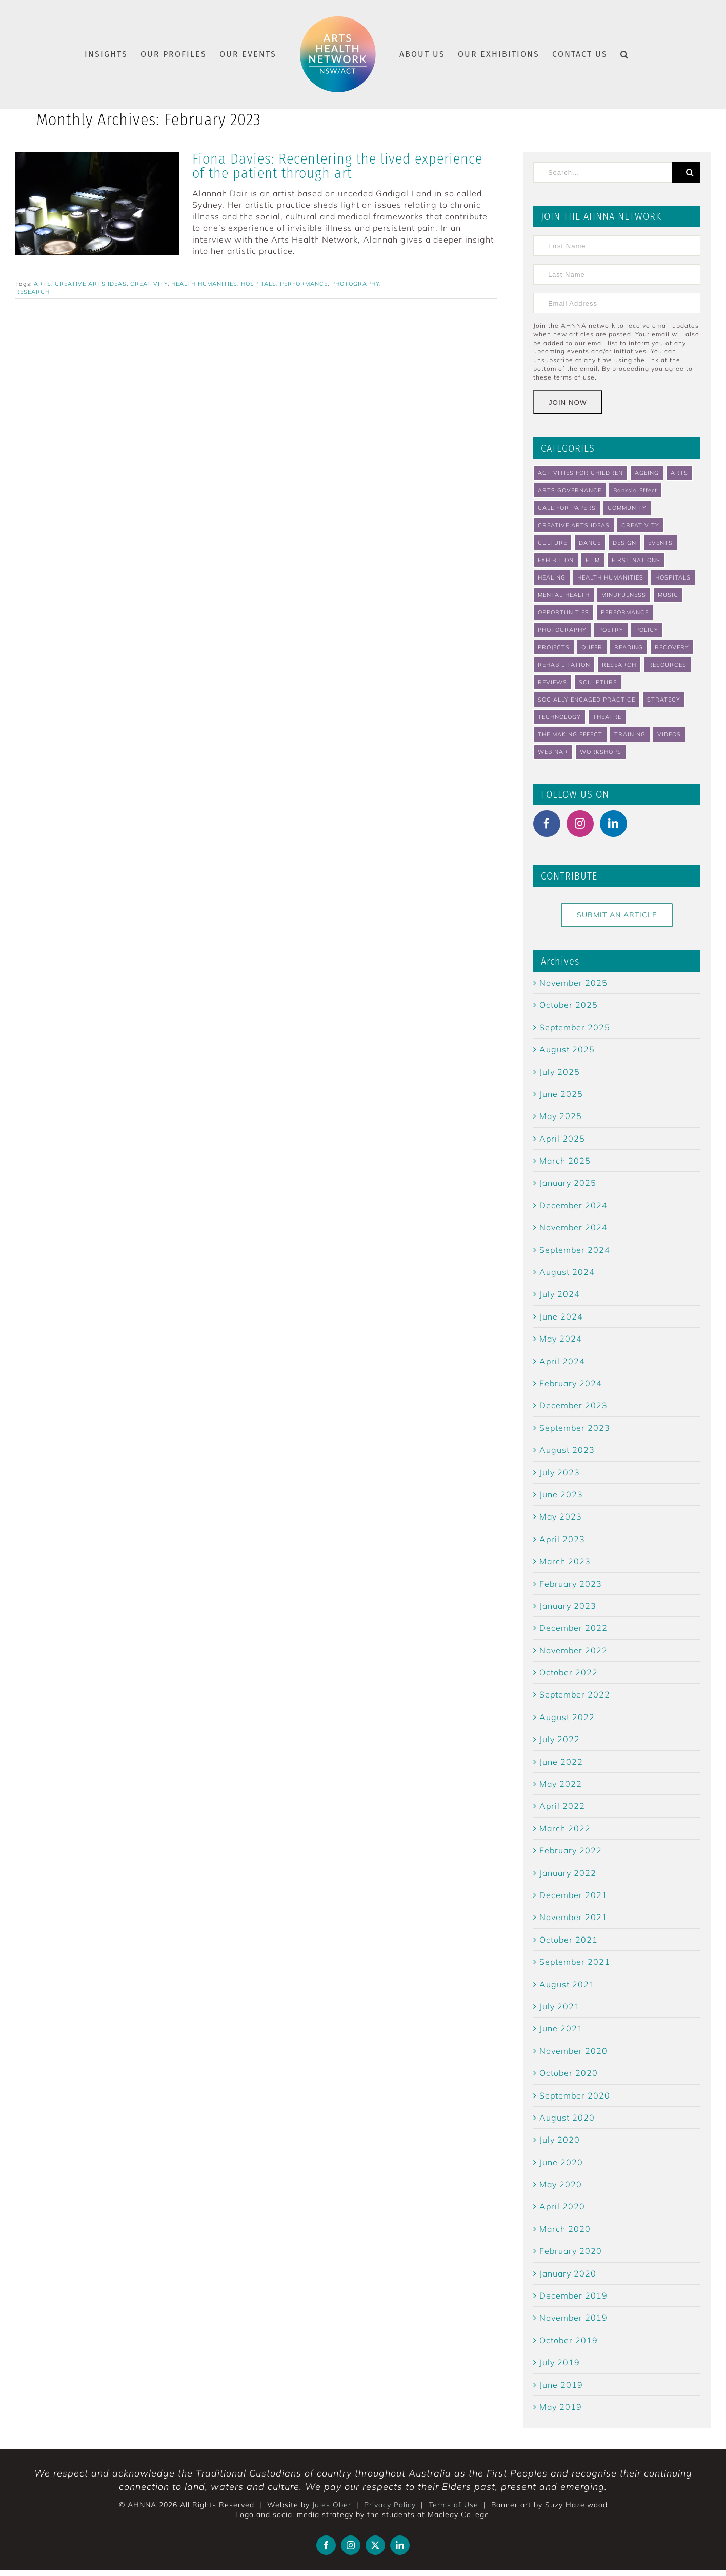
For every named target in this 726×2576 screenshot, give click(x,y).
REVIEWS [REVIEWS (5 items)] (552, 682)
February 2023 (570, 1584)
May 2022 (560, 1784)
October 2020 (568, 2073)
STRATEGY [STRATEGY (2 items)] (663, 699)
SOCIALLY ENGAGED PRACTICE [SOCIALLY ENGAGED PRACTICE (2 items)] (586, 699)
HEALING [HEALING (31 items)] (552, 577)
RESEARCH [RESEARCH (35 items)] (619, 664)
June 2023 (561, 1494)
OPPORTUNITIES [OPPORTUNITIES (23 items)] (563, 612)
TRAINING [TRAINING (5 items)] (630, 734)
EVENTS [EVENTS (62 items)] (660, 542)
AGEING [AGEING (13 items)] (647, 472)
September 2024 (574, 1250)
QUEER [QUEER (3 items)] (591, 647)
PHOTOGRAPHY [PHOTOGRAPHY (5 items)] (562, 629)
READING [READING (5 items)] (628, 647)
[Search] (686, 172)
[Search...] (602, 172)
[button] (624, 54)
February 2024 (570, 1383)
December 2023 (573, 1405)
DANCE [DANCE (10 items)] (590, 542)
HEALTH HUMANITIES (204, 283)
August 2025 (567, 1049)
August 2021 (567, 1984)
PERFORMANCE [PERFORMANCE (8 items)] (625, 612)
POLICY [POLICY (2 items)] (646, 629)
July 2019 (559, 2362)
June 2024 (561, 1316)
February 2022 (570, 1850)
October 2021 (568, 1939)
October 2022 (568, 1672)
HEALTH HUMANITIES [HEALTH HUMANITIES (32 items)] (610, 577)
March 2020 (565, 2229)
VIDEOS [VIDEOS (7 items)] (669, 734)
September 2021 (574, 1961)
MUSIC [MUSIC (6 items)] (668, 594)
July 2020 (559, 2139)
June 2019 (561, 2385)
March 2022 (565, 1828)
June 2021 (561, 2028)
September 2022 (574, 1694)
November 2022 (573, 1650)
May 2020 (560, 2184)
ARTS (42, 283)
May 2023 (560, 1516)
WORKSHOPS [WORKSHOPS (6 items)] (600, 751)
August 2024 (567, 1272)
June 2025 (561, 1094)
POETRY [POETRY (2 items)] (610, 629)
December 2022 (573, 1628)
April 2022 (562, 1806)
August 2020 (567, 2117)
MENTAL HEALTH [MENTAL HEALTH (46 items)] (564, 594)
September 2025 (574, 1027)
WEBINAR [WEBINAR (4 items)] (553, 751)
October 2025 (568, 1005)
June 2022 (561, 1761)
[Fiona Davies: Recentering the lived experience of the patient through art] (97, 203)
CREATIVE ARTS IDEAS (91, 283)
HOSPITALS (258, 283)
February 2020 (570, 2251)
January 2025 (567, 1182)
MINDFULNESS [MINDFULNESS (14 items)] (623, 594)
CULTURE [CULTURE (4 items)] (552, 542)
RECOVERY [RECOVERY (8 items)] (672, 647)
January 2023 (567, 1606)
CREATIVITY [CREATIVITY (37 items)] (640, 525)
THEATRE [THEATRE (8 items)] (607, 717)
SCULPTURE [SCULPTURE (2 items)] (598, 682)
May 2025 (560, 1116)
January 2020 (567, 2273)
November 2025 (573, 982)
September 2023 (574, 1428)
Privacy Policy (390, 2504)
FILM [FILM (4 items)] (593, 560)
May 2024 (560, 1338)
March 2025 (565, 1160)
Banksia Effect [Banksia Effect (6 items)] (635, 490)
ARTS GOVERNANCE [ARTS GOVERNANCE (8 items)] (569, 490)
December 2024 (573, 1205)
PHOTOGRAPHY (355, 283)
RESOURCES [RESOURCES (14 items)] (667, 664)
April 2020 (562, 2206)
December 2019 (573, 2295)
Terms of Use (453, 2504)
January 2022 (567, 1873)
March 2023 (565, 1561)
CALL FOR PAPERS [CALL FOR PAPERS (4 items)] (567, 507)
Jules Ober (331, 2504)
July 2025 (559, 1072)
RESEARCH (32, 291)
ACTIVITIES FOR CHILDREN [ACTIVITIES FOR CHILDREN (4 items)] (580, 472)
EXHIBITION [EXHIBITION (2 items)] (556, 560)
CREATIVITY (149, 283)
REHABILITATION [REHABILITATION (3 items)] (564, 664)
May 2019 (560, 2407)
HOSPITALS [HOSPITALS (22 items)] (673, 577)
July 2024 (559, 1294)
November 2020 (573, 2051)
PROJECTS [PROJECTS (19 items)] (554, 647)
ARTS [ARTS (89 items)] (679, 472)
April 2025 (562, 1138)
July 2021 (559, 2006)
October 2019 (568, 2340)
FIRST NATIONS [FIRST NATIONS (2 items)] (636, 560)
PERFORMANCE (304, 283)
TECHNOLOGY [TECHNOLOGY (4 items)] (559, 717)
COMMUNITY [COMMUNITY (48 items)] (627, 507)
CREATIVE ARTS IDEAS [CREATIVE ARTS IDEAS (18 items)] (574, 525)
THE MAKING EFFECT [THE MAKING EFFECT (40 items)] (570, 734)
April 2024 (562, 1361)
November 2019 (573, 2317)
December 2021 (573, 1895)
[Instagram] (580, 823)
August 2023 (567, 1450)
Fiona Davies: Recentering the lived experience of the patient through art (337, 166)
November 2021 (573, 1917)
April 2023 (562, 1539)
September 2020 (574, 2095)
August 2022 (567, 1717)
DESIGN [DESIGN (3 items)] (624, 542)
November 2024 (573, 1227)
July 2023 (559, 1472)
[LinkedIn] (613, 823)
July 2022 (559, 1739)
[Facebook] (546, 823)
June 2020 (561, 2162)
